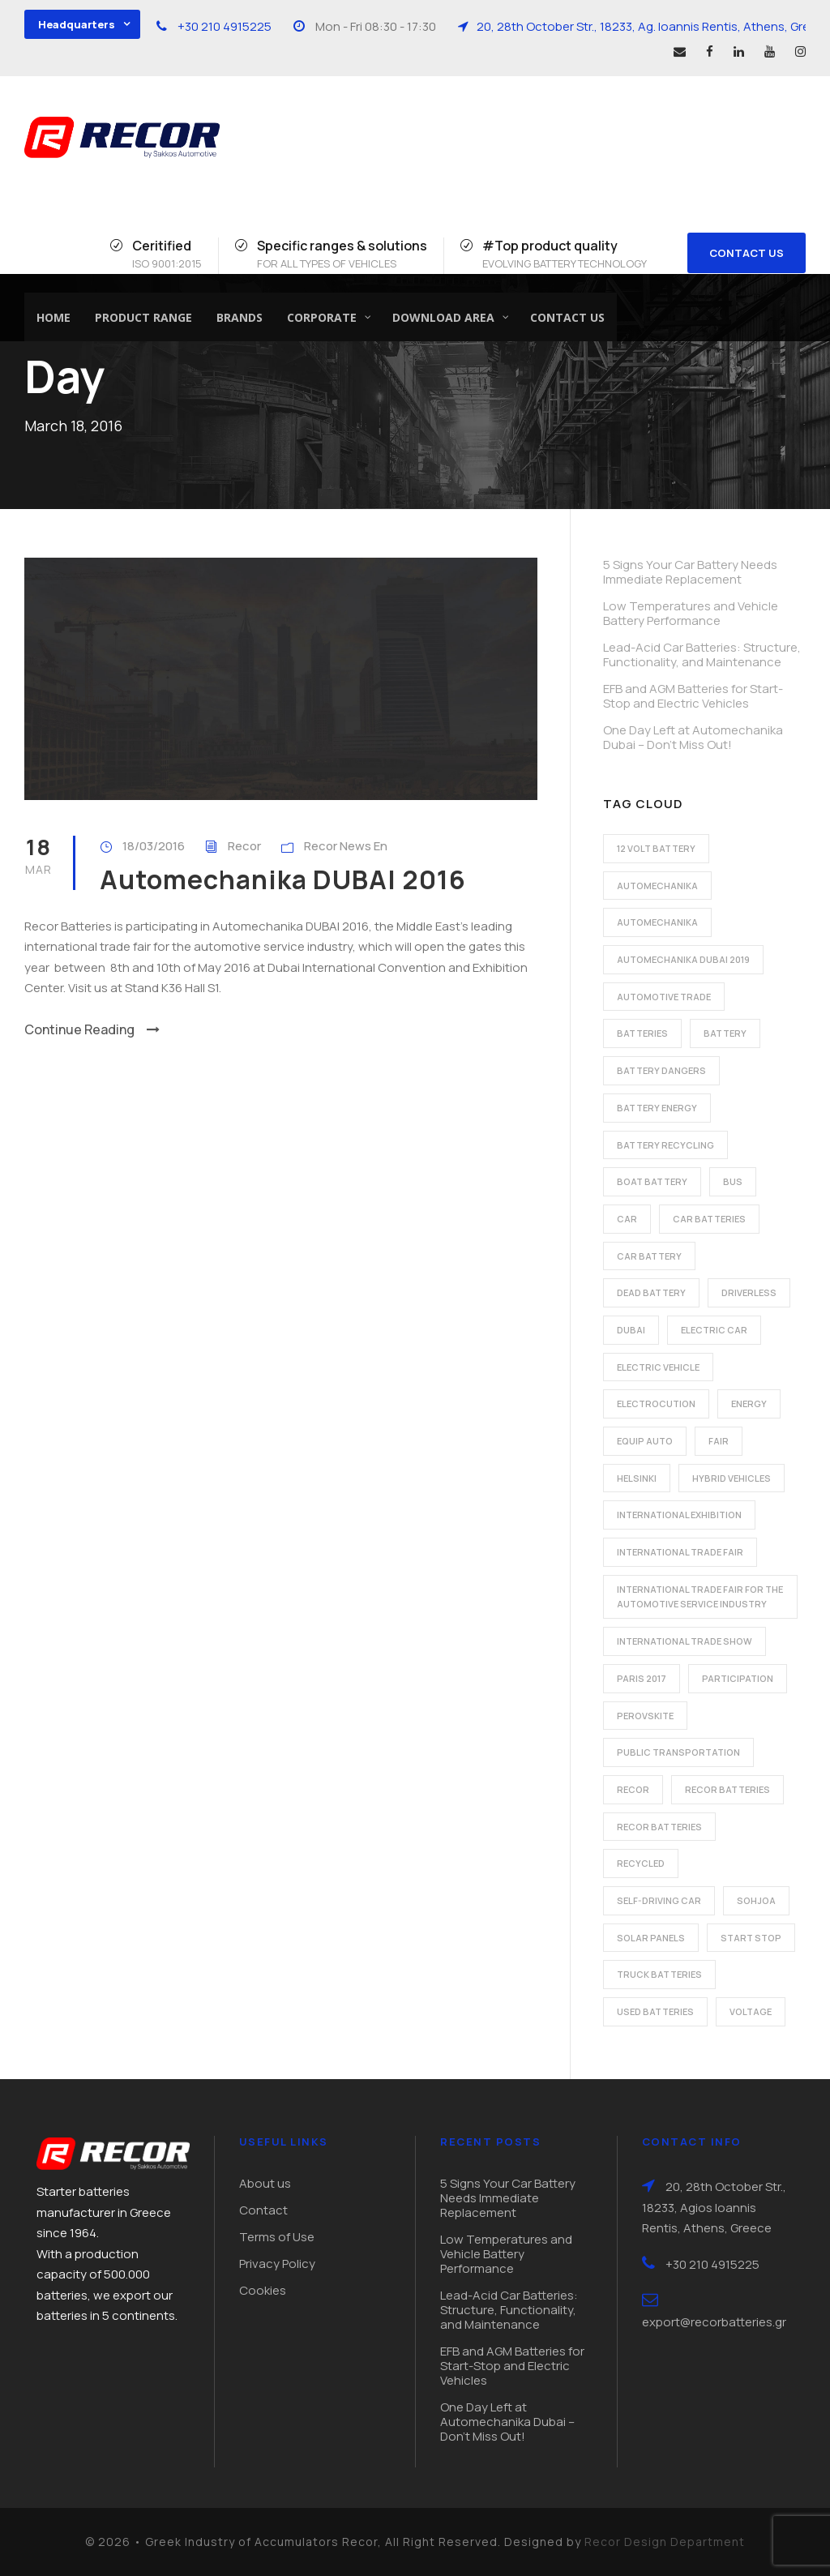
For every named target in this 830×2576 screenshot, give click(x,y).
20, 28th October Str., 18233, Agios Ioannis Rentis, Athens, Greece (714, 2207)
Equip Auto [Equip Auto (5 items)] (645, 1441)
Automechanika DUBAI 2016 (283, 879)
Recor (244, 845)
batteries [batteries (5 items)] (642, 1033)
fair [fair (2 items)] (718, 1441)
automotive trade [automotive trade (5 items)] (664, 997)
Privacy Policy (277, 2263)
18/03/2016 (153, 845)
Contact (263, 2210)
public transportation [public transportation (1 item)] (678, 1752)
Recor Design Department (664, 2541)
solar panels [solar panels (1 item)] (651, 1938)
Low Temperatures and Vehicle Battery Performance (690, 613)
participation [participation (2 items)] (737, 1678)
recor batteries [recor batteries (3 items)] (659, 1827)
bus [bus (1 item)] (732, 1181)
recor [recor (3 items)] (633, 1789)
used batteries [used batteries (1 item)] (655, 2011)
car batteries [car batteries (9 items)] (709, 1219)
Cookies (262, 2290)
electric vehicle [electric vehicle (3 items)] (658, 1367)
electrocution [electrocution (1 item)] (656, 1403)
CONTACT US (746, 253)
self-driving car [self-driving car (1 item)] (659, 1900)
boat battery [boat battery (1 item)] (652, 1181)
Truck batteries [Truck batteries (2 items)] (659, 1974)
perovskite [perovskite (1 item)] (645, 1715)
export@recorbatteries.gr (714, 2321)
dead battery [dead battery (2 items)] (651, 1292)
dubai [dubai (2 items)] (631, 1330)
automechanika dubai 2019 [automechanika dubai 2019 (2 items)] (683, 959)
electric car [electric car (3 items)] (714, 1330)
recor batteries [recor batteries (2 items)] (727, 1789)
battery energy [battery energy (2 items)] (657, 1108)
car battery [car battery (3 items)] (649, 1256)
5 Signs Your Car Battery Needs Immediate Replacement (690, 572)
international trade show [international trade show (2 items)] (684, 1641)
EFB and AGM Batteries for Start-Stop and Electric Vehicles (693, 696)
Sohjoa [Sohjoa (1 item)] (756, 1900)
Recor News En (345, 845)
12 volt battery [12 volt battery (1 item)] (656, 848)
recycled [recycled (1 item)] (641, 1863)
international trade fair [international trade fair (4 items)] (680, 1552)
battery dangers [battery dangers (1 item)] (661, 1070)
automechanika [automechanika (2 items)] (657, 885)
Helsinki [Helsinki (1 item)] (637, 1478)
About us (265, 2183)
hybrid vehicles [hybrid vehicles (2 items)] (731, 1478)
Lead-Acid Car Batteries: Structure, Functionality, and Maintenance (702, 654)
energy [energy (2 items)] (749, 1403)
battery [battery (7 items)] (725, 1033)
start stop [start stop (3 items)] (751, 1938)
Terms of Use (276, 2236)
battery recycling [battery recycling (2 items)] (665, 1145)
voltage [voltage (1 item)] (750, 2011)
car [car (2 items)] (627, 1219)
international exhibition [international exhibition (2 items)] (679, 1514)
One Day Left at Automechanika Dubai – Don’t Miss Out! (693, 737)
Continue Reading (92, 1029)
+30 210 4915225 (225, 26)
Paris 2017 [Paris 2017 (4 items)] (641, 1678)
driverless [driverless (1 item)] (749, 1292)
